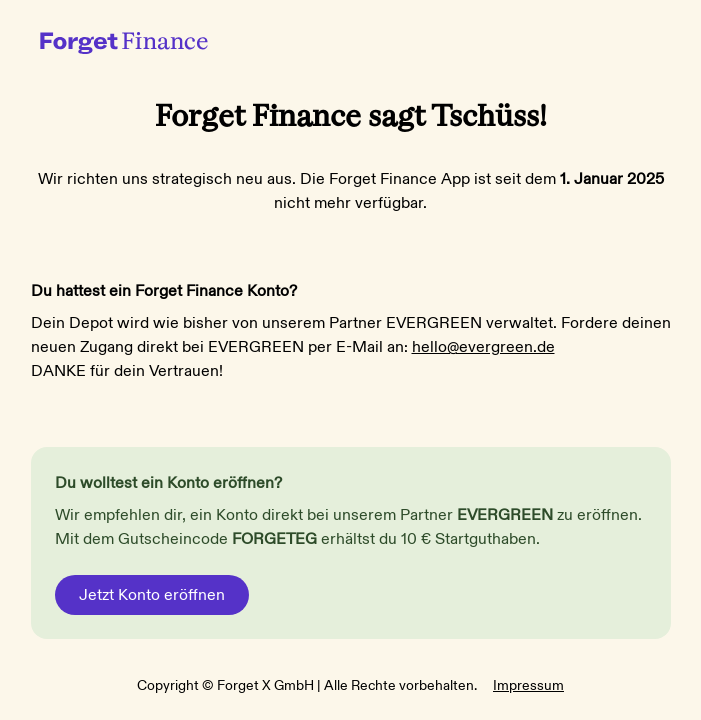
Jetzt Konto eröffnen (152, 595)
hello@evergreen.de (483, 347)
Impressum (528, 685)
